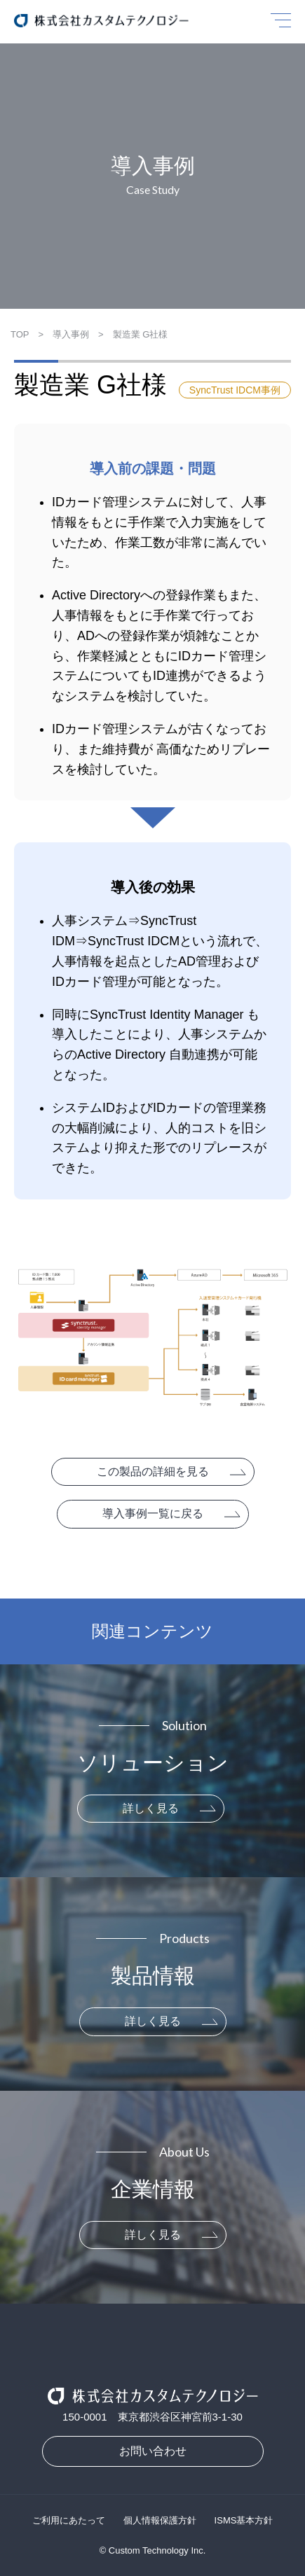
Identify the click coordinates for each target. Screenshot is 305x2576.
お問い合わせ (153, 2451)
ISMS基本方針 (244, 2520)
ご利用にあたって (68, 2520)
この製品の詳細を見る (153, 1471)
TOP (20, 334)
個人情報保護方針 (159, 2520)
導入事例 (71, 334)
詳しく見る (151, 1808)
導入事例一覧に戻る (152, 1513)
